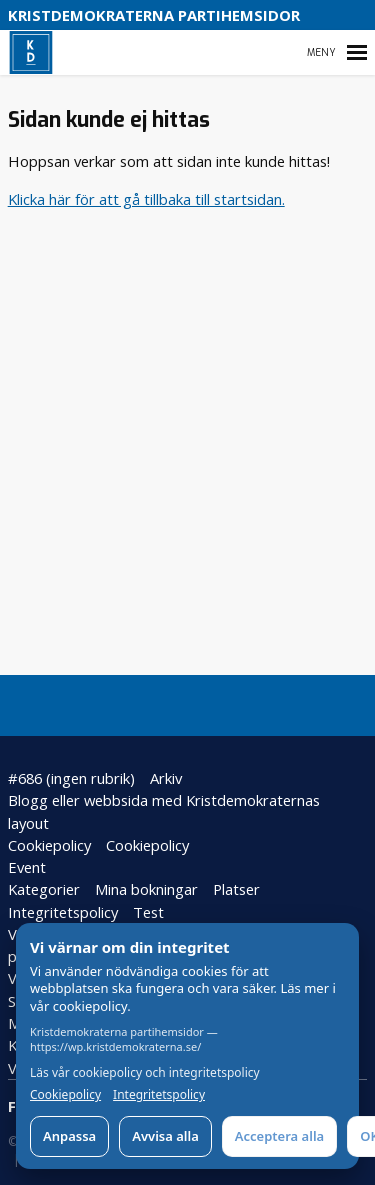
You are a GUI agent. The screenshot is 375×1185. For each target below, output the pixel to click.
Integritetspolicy (63, 912)
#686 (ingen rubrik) (71, 778)
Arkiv (166, 778)
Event (27, 867)
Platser (236, 889)
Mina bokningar (146, 889)
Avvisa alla (165, 1136)
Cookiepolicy (49, 845)
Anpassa (69, 1136)
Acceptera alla (279, 1136)
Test (148, 912)
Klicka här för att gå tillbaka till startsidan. (146, 199)
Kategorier (44, 889)
